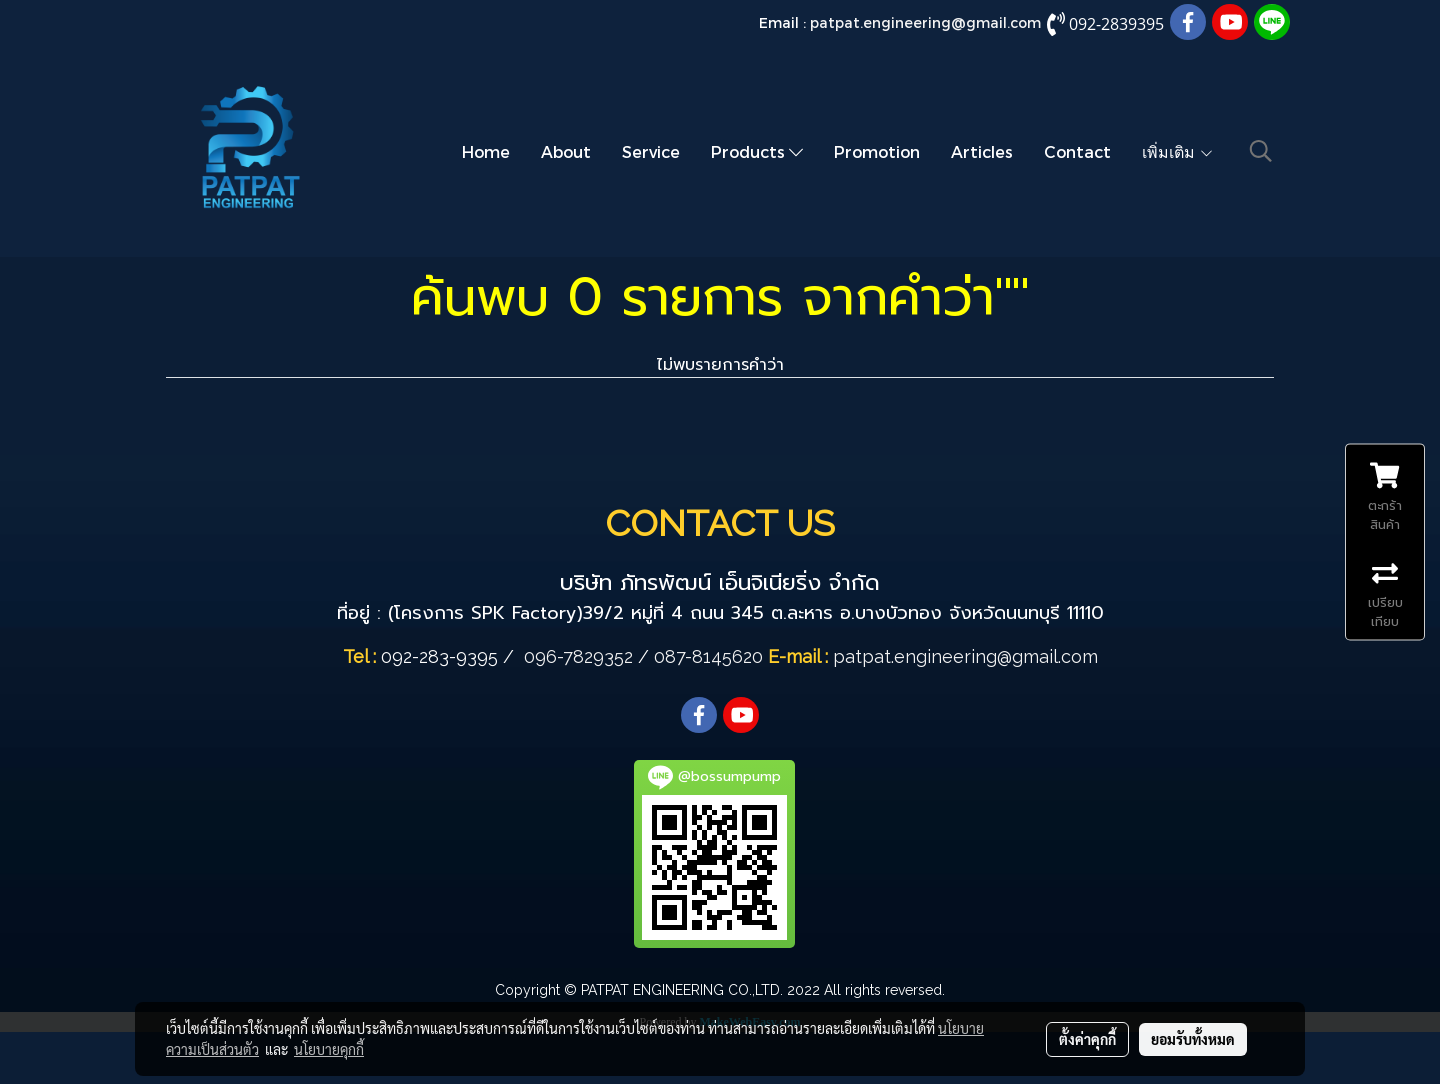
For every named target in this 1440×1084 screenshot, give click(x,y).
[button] (1261, 151)
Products (757, 151)
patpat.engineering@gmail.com (925, 22)
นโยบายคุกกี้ (329, 1049)
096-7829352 (578, 656)
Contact (1077, 151)
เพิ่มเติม (1178, 151)
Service (651, 151)
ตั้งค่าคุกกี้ (1087, 1039)
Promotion (877, 151)
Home (486, 151)
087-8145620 (708, 656)
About (566, 151)
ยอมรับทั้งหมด (1193, 1039)
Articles (982, 151)
